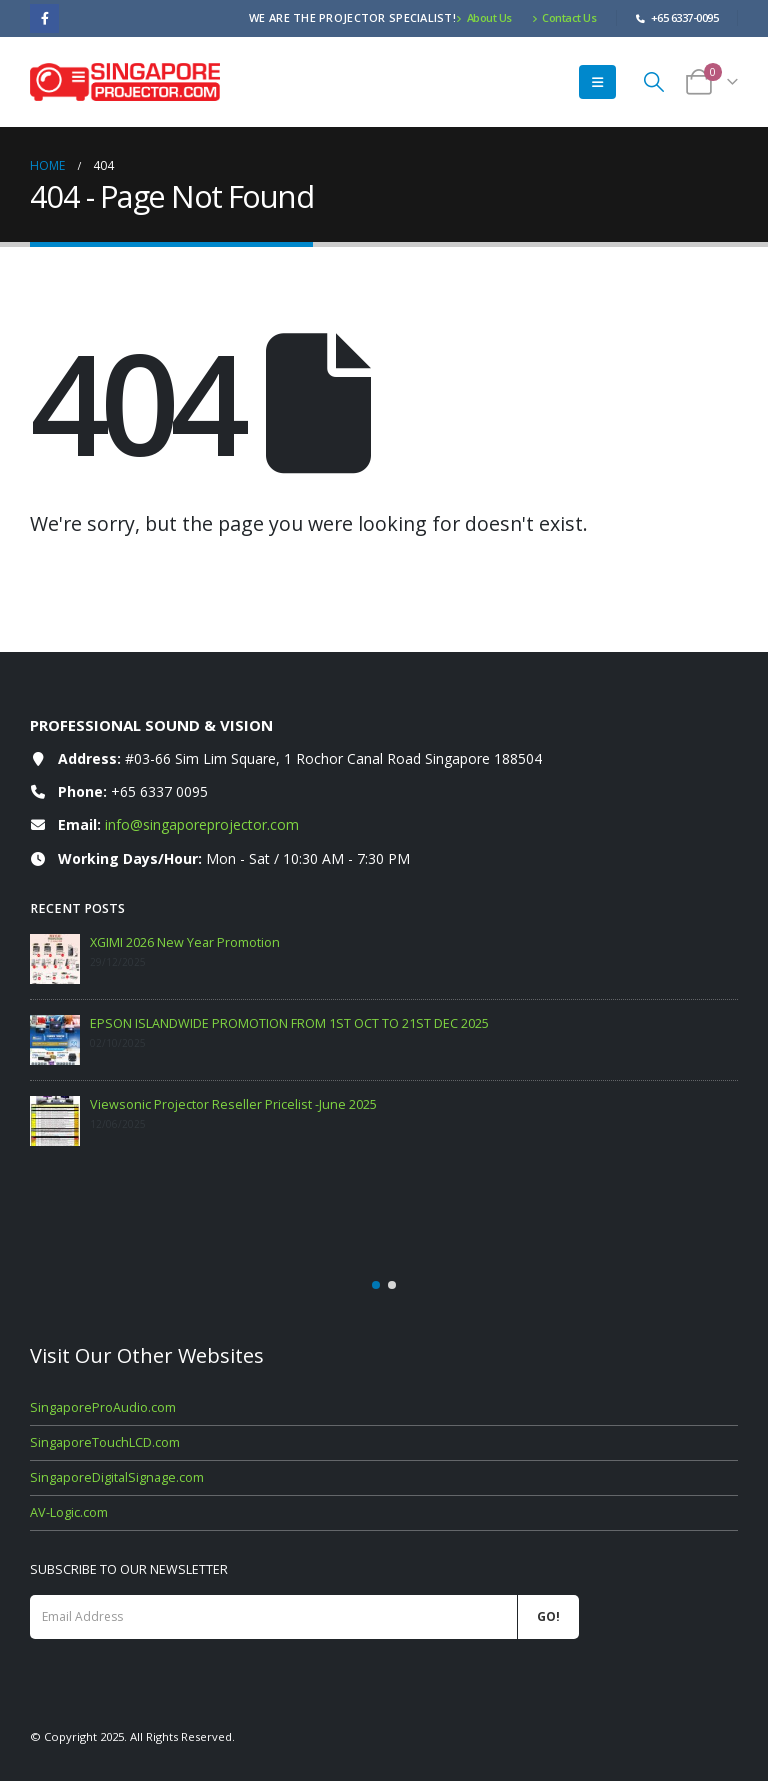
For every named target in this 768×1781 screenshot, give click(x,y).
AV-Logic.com (69, 1512)
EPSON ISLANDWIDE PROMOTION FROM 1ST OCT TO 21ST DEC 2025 (289, 1023)
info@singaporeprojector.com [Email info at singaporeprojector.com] (202, 824)
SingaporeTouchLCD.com (105, 1442)
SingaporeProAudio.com (103, 1407)
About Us (484, 17)
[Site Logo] (125, 82)
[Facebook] (44, 18)
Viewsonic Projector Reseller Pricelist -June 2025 (233, 1104)
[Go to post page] (55, 959)
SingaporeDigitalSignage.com (117, 1477)
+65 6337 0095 (159, 791)
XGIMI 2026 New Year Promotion (185, 942)
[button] (597, 82)
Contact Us (564, 17)
